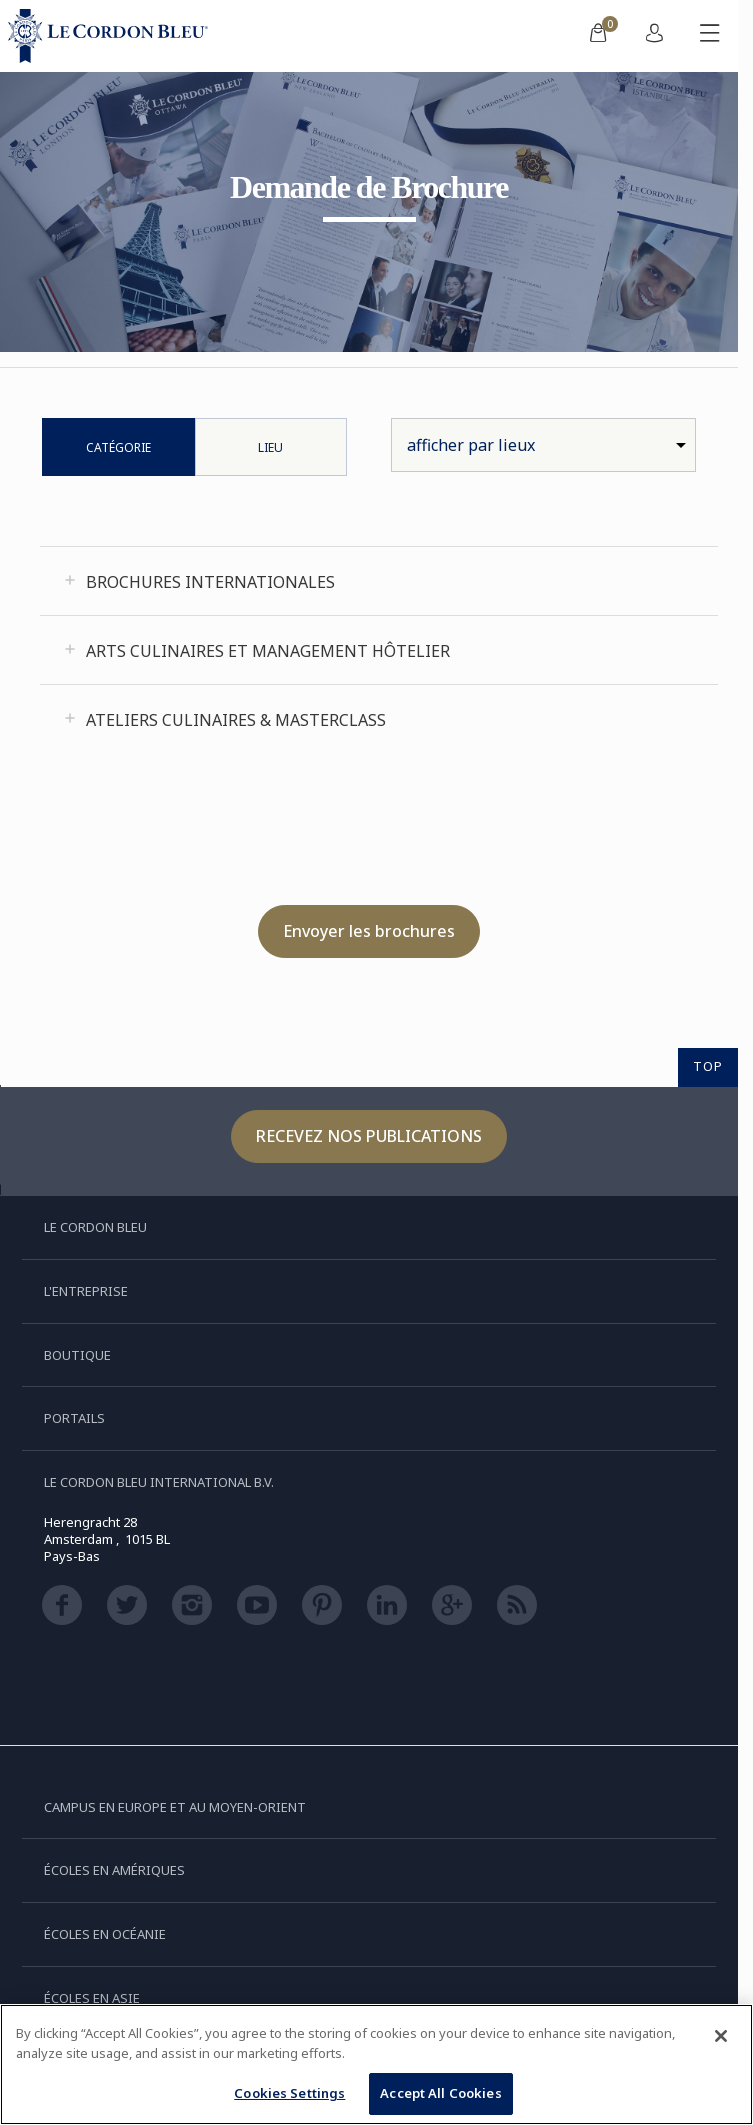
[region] (376, 2064)
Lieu (270, 447)
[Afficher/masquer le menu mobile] (710, 36)
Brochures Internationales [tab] (210, 582)
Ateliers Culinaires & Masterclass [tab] (236, 720)
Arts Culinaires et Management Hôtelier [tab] (268, 651)
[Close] (721, 2036)
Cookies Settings (289, 2093)
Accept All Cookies (440, 2093)
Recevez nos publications (369, 1136)
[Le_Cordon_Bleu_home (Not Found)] (112, 36)
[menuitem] (598, 36)
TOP (708, 1066)
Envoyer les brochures (369, 931)
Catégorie (118, 447)
